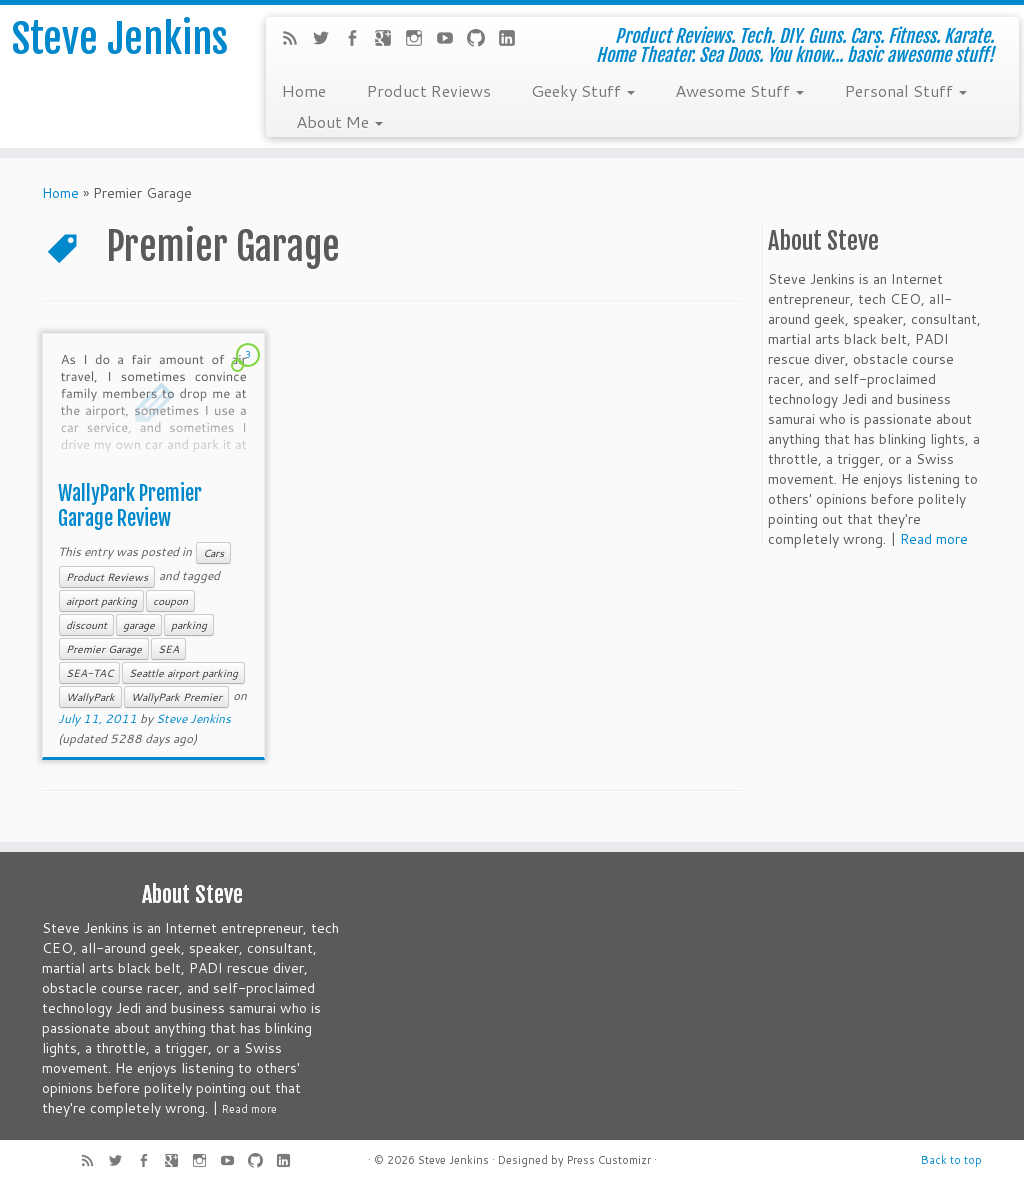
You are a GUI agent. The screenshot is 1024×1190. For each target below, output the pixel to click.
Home (303, 90)
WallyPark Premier (176, 697)
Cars (213, 553)
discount (86, 625)
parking (189, 625)
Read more (934, 539)
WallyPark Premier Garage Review (130, 506)
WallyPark (90, 697)
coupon (170, 601)
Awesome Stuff (739, 90)
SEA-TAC (89, 673)
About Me (339, 121)
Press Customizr (609, 1160)
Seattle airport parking (183, 673)
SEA (168, 649)
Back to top (951, 1160)
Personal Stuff (905, 90)
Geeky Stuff (583, 90)
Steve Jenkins (120, 39)
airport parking (101, 601)
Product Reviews (428, 90)
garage (139, 625)
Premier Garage (104, 649)
